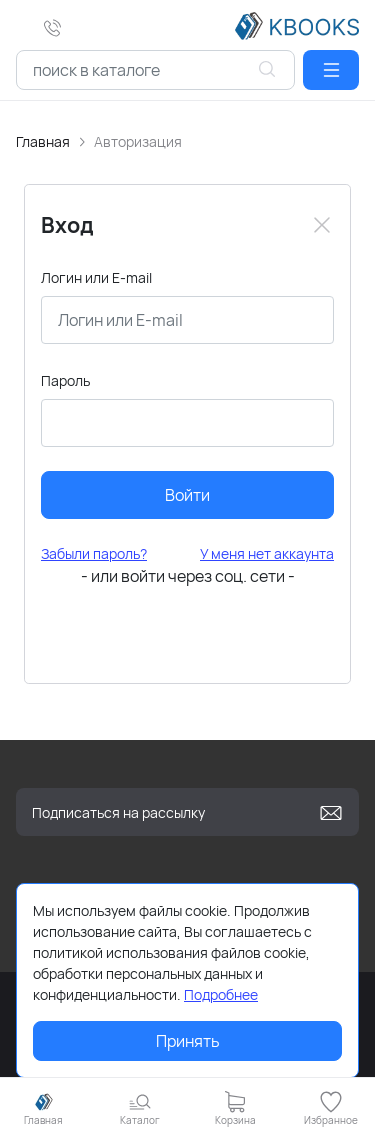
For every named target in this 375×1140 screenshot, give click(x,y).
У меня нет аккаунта (267, 553)
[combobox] (155, 70)
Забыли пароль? (94, 553)
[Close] (322, 225)
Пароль (65, 380)
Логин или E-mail (96, 277)
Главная (43, 141)
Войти (187, 495)
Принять (188, 1041)
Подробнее (221, 994)
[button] (331, 70)
